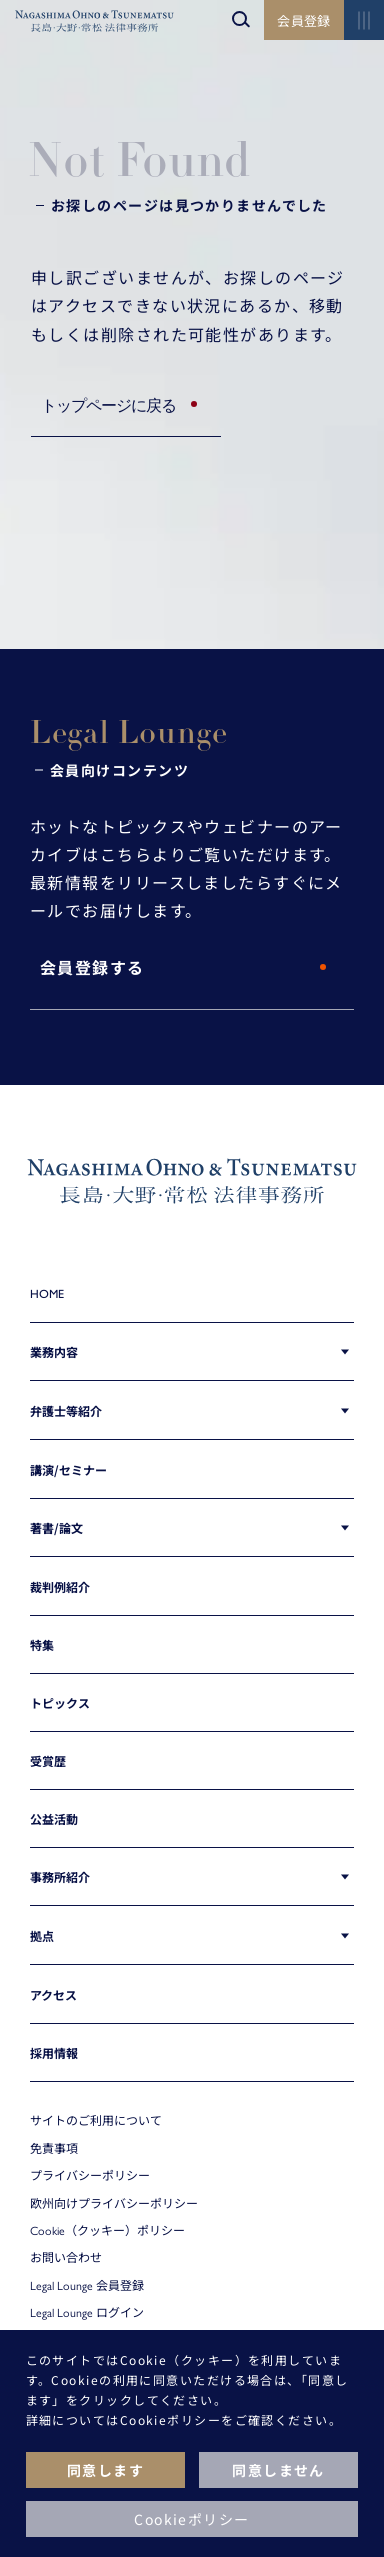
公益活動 (54, 1818)
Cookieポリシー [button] (191, 2519)
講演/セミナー (68, 1469)
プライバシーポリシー (90, 2175)
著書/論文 (56, 1527)
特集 (42, 1644)
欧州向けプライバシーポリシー (114, 2203)
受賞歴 (48, 1760)
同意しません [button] (278, 2470)
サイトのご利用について (96, 2120)
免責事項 (54, 2148)
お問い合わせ (66, 2257)
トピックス (60, 1702)
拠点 (42, 1935)
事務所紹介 (60, 1876)
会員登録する (92, 969)
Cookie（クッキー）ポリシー (107, 2230)
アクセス (53, 1994)
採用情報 (54, 2052)
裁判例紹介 (60, 1586)
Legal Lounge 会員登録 (87, 2285)
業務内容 (54, 1351)
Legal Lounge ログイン (87, 2312)
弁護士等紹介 (66, 1410)
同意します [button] (105, 2470)
